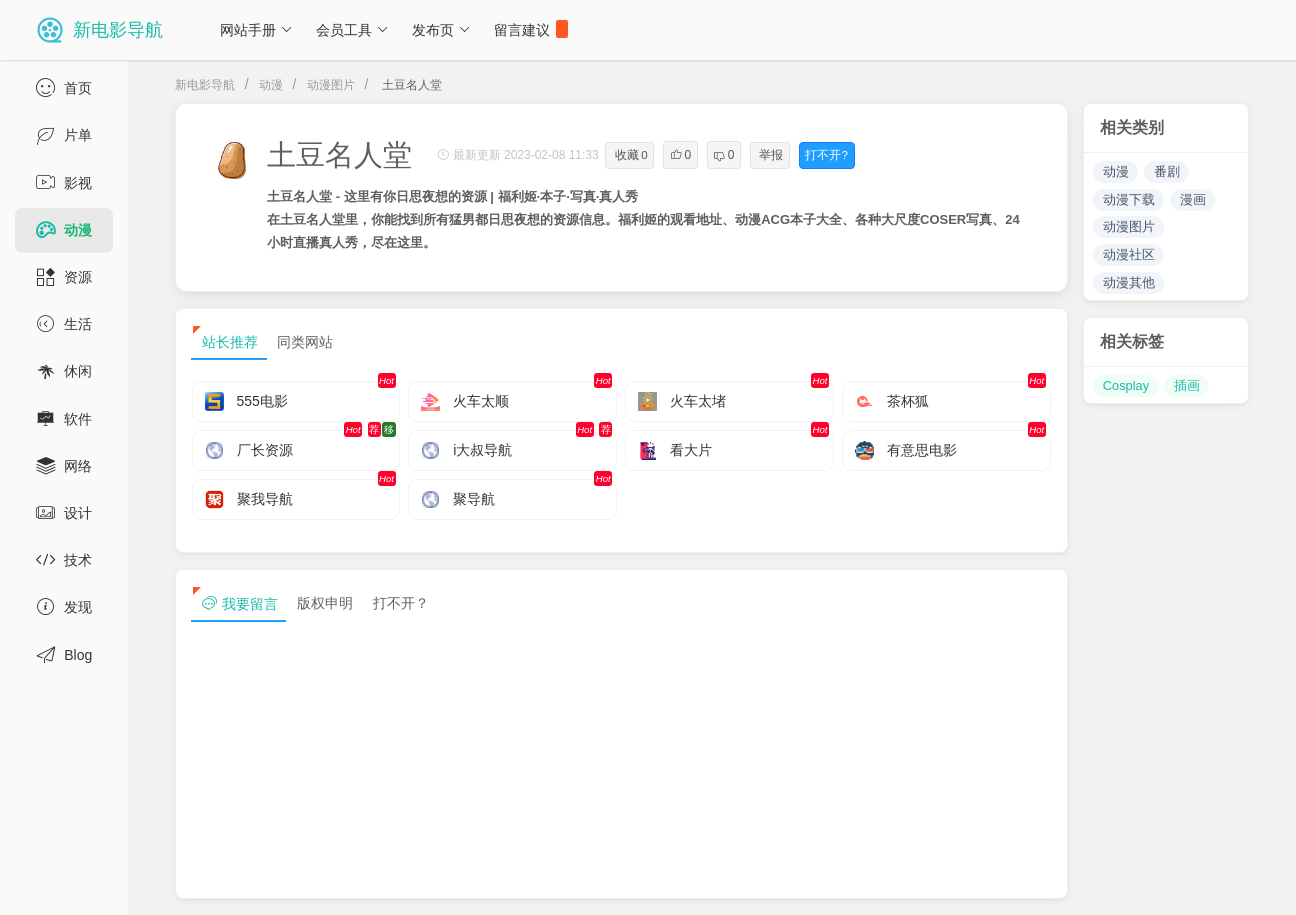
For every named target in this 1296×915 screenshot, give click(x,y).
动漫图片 (331, 85)
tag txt (1249, 883)
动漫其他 (1129, 282)
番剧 (1167, 171)
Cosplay (1126, 385)
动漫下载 (1129, 199)
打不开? (826, 155)
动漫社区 (1129, 254)
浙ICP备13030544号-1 (413, 883)
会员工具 (352, 30)
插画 (1187, 385)
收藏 (631, 155)
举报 (771, 155)
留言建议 (531, 29)
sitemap (1064, 883)
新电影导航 (205, 85)
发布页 (441, 30)
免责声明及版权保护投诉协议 (921, 883)
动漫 (271, 85)
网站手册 (256, 30)
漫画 (1193, 199)
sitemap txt (1158, 883)
